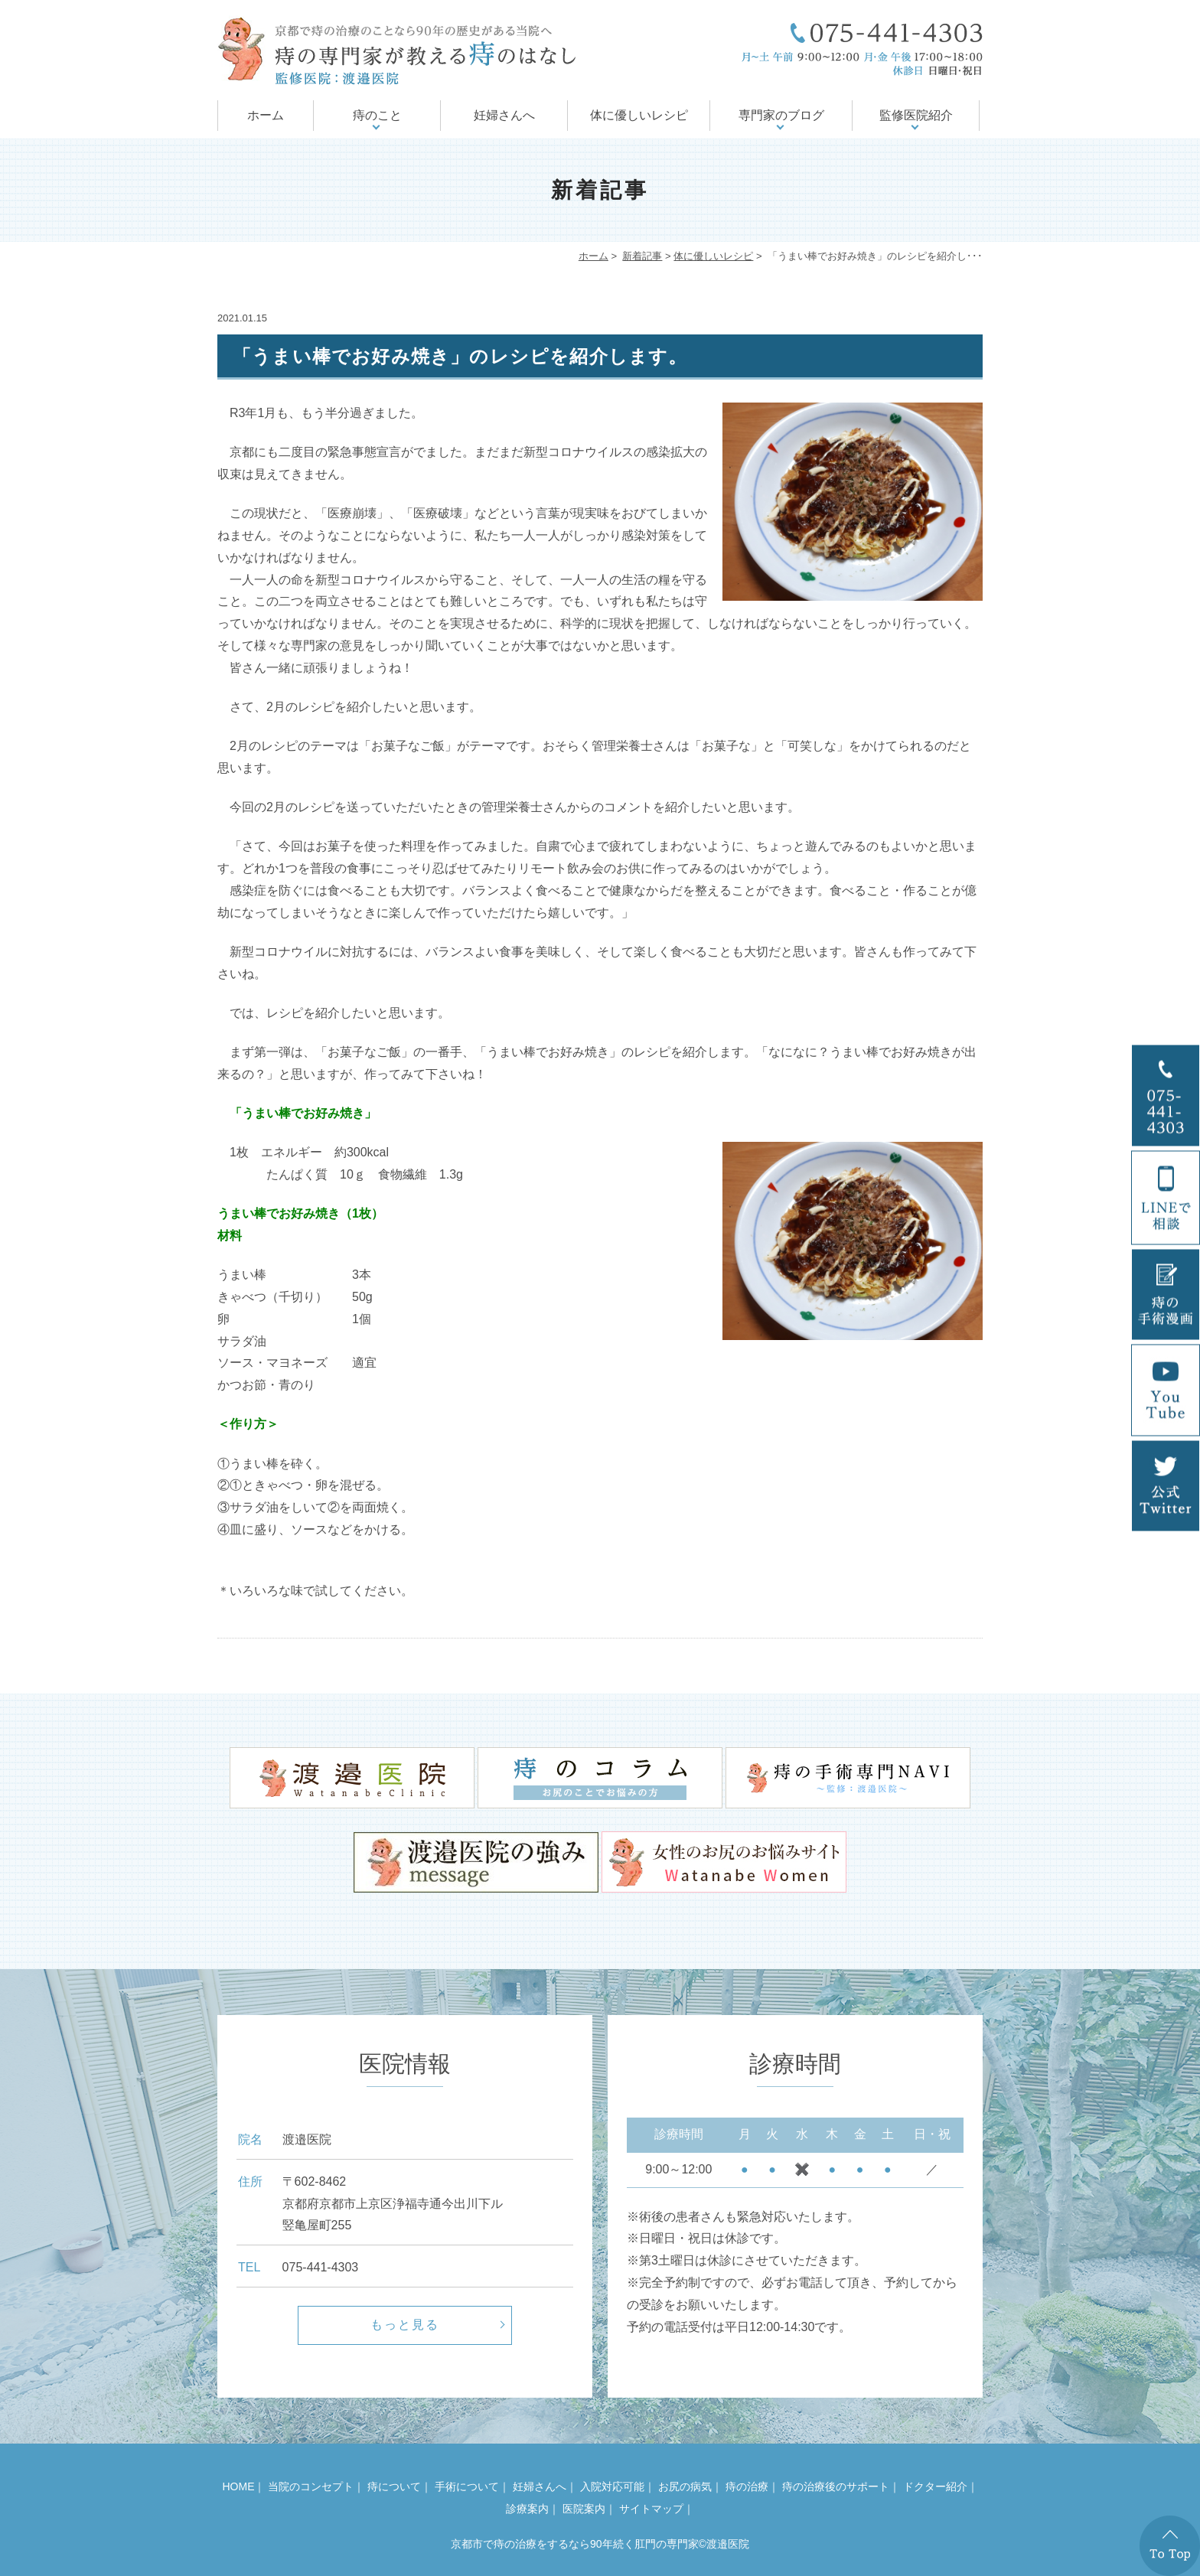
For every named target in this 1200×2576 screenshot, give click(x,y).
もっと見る (404, 2324)
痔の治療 (747, 2486)
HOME (238, 2486)
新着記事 (642, 256)
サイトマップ (651, 2509)
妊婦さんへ (504, 115)
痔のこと (377, 115)
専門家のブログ (781, 115)
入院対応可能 (612, 2486)
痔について (394, 2486)
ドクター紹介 (935, 2486)
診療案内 (527, 2509)
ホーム (265, 115)
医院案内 (583, 2509)
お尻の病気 (685, 2486)
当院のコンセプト (311, 2486)
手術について (467, 2486)
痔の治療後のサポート (835, 2486)
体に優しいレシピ (639, 115)
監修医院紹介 (916, 115)
